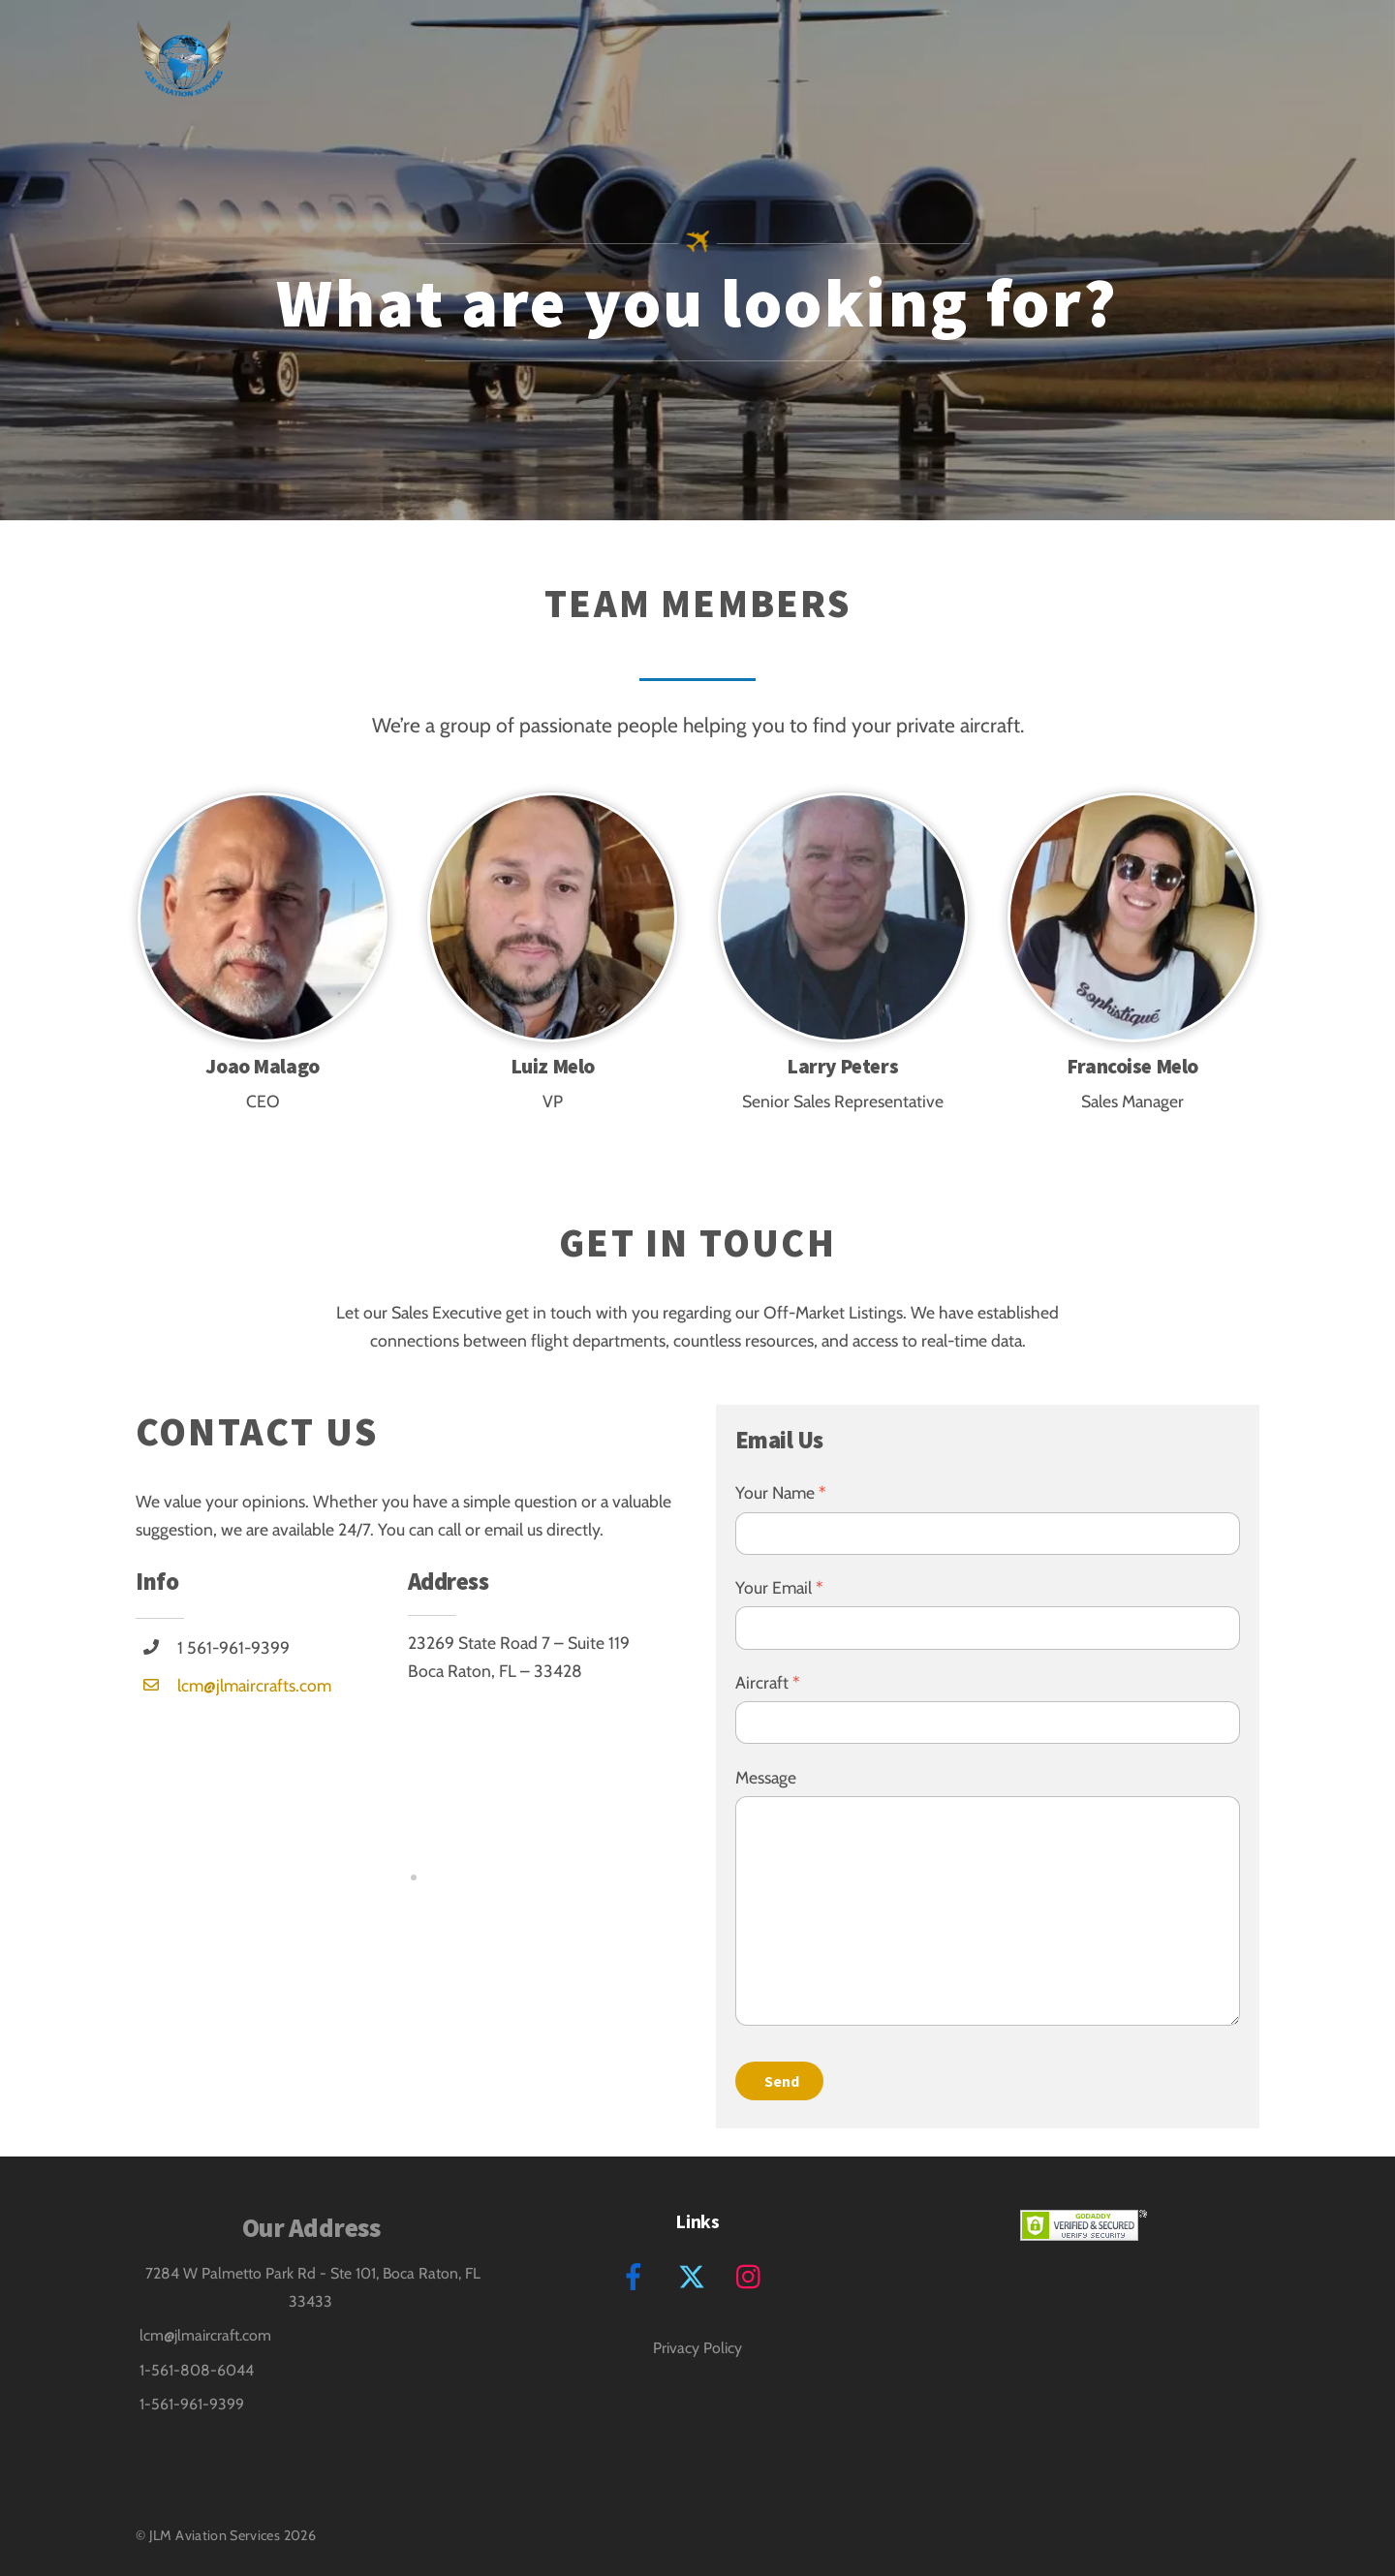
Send (781, 2081)
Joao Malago (262, 1066)
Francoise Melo (1132, 1066)
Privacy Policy (697, 2348)
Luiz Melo (553, 1066)
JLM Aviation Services (215, 2535)
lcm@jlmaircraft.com (205, 2335)
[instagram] (753, 2275)
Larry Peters (842, 1066)
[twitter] (695, 2275)
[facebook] (637, 2275)
